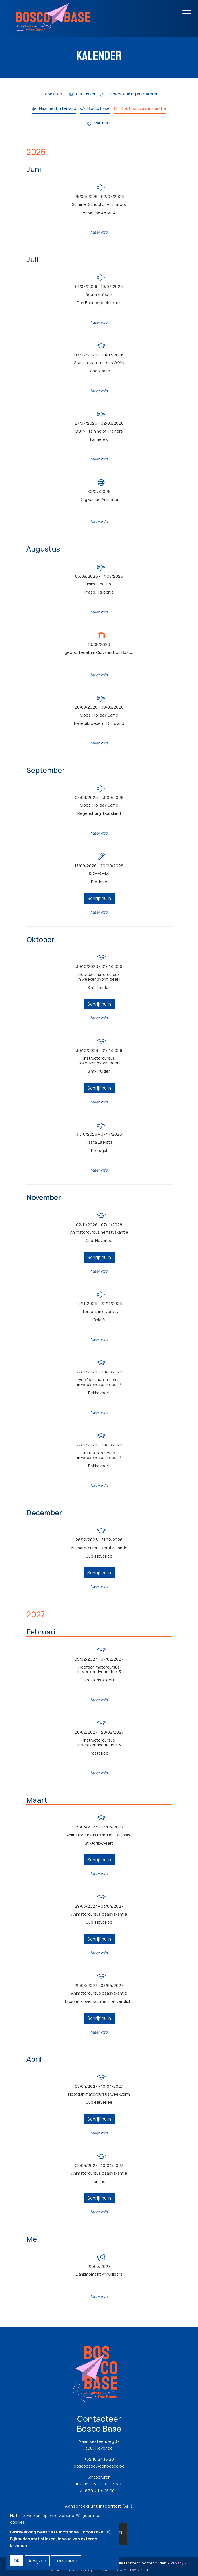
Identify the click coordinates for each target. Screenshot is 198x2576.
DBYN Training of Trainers (99, 431)
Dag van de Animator (99, 499)
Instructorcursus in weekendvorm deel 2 (99, 1455)
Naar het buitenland (57, 108)
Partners (102, 123)
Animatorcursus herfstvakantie (99, 1232)
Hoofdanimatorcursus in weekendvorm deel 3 (99, 1670)
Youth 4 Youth (99, 294)
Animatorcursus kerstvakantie (99, 1548)
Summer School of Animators (99, 204)
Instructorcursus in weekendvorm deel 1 (99, 1061)
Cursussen (86, 94)
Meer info (99, 232)
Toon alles (52, 94)
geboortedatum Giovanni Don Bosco (99, 652)
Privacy (177, 2562)
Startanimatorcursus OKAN (99, 362)
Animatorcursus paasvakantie (99, 1914)
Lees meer (66, 2561)
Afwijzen (37, 2561)
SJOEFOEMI (99, 873)
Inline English (99, 584)
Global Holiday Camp (99, 715)
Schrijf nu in (99, 898)
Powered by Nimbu (131, 2569)
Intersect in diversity (99, 1311)
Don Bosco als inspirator (143, 108)
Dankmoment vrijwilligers (99, 2274)
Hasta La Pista (99, 1142)
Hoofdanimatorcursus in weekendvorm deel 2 (99, 1382)
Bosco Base (98, 108)
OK (17, 2561)
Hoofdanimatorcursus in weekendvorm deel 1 (99, 977)
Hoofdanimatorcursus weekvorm (99, 2094)
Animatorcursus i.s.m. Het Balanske (99, 1835)
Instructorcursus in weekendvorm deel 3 (99, 1743)
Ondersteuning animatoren (133, 94)
